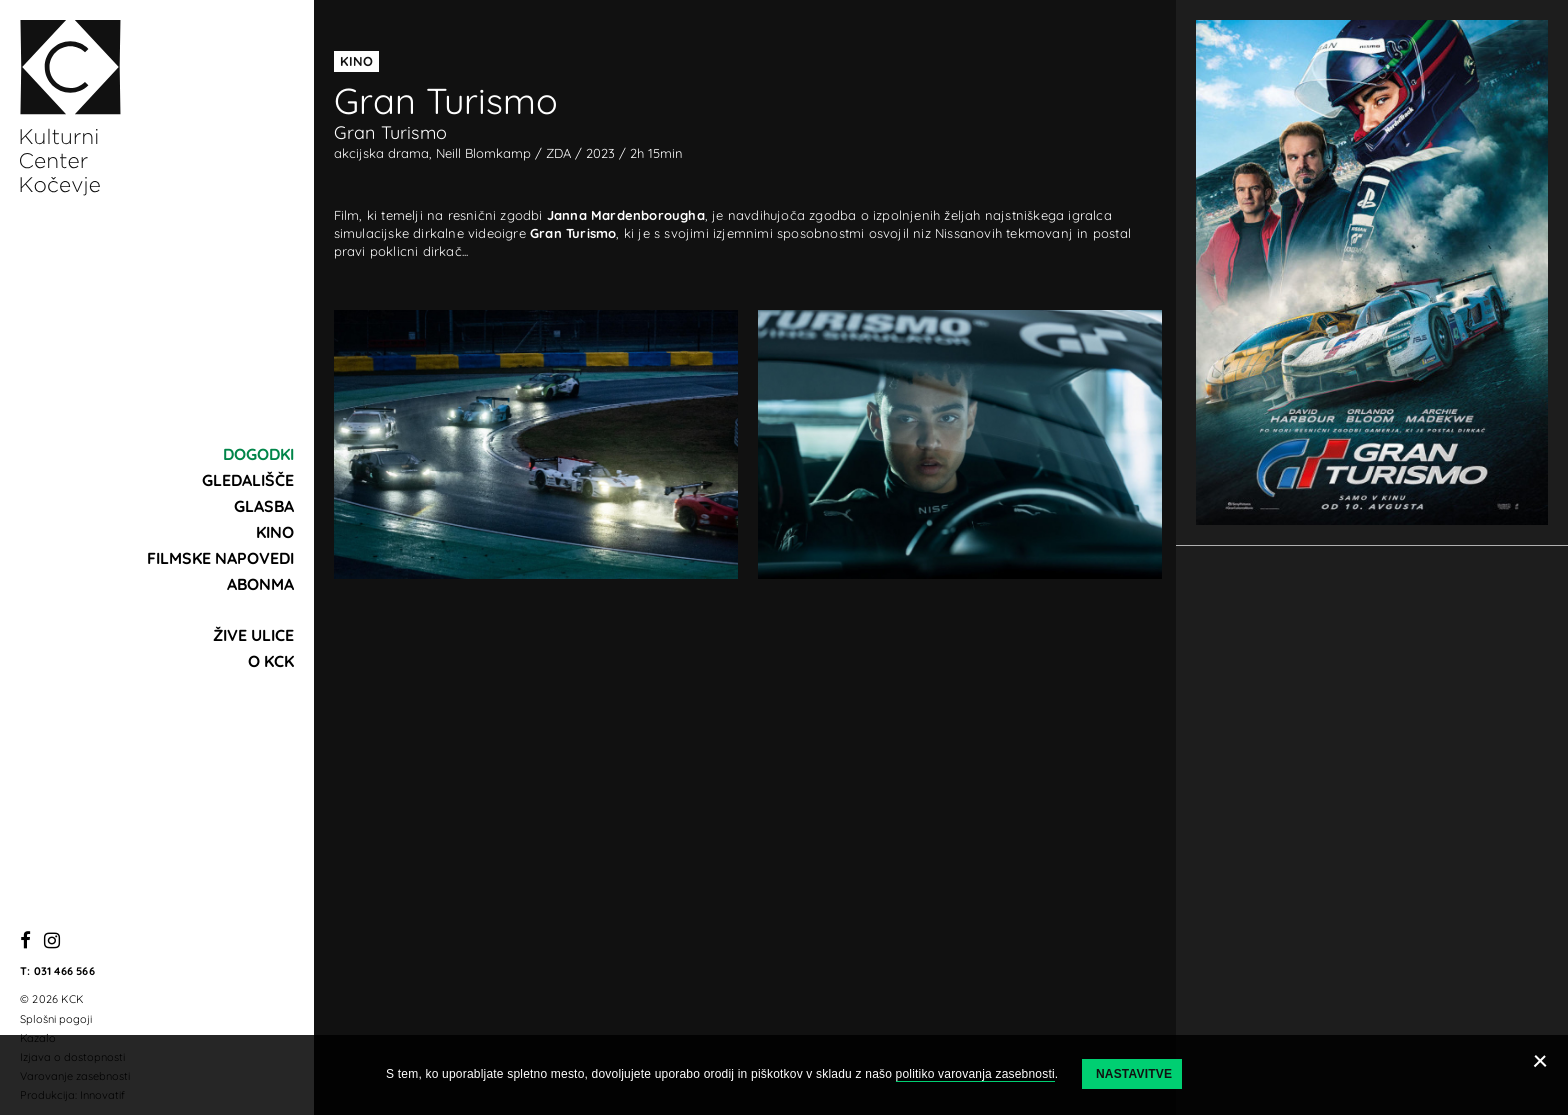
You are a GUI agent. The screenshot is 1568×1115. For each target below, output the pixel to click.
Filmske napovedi (220, 558)
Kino (275, 532)
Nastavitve (1134, 1074)
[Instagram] (52, 941)
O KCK (271, 661)
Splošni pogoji (56, 1019)
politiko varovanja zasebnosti (975, 1074)
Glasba (264, 506)
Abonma (260, 584)
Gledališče (248, 480)
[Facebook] (25, 941)
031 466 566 (64, 971)
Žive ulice (253, 635)
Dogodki (258, 454)
